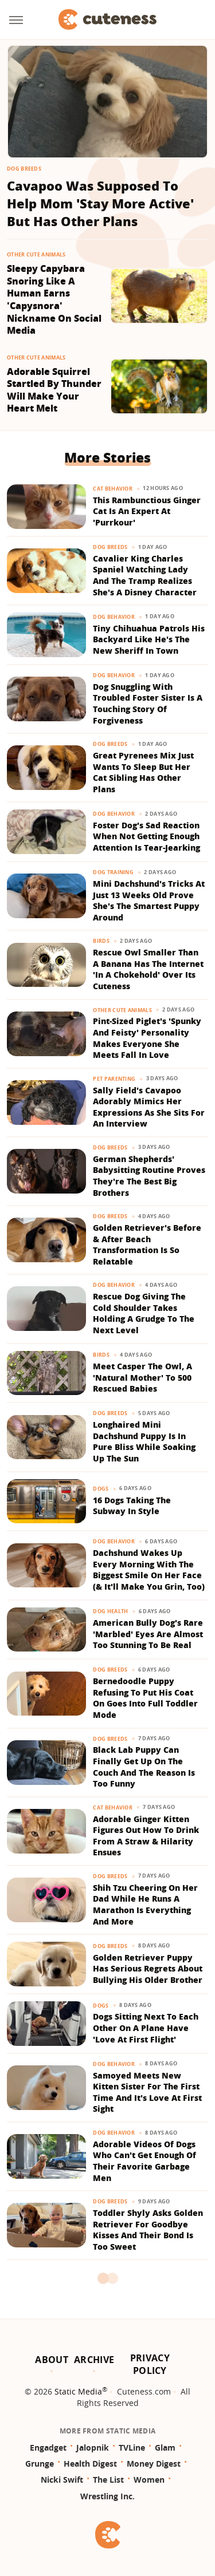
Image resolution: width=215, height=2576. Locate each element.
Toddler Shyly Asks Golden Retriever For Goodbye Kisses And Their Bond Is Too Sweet (148, 2229)
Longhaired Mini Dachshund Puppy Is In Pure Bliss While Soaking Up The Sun (144, 1441)
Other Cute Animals (36, 254)
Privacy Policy (150, 2364)
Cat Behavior (112, 488)
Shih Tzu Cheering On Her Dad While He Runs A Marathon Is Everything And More (145, 1904)
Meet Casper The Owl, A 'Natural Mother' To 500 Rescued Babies (142, 1377)
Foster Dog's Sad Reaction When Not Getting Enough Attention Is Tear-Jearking (146, 836)
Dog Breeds (24, 168)
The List (108, 2479)
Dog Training (113, 872)
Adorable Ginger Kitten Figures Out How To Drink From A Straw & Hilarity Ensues (146, 1836)
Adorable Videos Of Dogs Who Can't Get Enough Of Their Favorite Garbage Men (144, 2161)
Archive (94, 2359)
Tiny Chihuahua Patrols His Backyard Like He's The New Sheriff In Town (149, 639)
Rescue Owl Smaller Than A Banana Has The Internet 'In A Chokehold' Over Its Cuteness (148, 969)
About (51, 2359)
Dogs (100, 1488)
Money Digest (154, 2463)
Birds (101, 941)
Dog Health (110, 1611)
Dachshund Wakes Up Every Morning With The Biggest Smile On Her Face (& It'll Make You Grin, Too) (149, 1569)
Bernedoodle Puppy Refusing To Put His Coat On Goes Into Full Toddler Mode (145, 1698)
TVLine (132, 2447)
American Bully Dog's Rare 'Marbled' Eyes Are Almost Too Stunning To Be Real (148, 1633)
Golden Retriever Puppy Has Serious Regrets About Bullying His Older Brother (147, 1968)
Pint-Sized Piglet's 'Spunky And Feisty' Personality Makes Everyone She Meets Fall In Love (147, 1038)
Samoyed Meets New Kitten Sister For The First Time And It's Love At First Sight (147, 2092)
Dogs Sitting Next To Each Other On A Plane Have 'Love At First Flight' (145, 2027)
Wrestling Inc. (107, 2496)
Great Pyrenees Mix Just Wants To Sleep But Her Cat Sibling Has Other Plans (143, 772)
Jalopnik (92, 2447)
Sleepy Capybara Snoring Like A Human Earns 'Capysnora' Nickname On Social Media (54, 300)
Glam (165, 2447)
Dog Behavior (114, 617)
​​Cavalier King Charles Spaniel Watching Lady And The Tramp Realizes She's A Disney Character (145, 575)
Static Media (78, 2391)
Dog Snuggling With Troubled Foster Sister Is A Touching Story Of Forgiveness (147, 703)
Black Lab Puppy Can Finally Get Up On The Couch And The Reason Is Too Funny (144, 1766)
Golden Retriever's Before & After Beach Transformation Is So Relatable (147, 1244)
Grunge (39, 2463)
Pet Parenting (114, 1078)
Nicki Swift (62, 2479)
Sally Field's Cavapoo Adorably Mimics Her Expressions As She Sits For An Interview (149, 1107)
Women (149, 2479)
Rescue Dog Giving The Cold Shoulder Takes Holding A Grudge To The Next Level (143, 1313)
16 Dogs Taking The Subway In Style (132, 1506)
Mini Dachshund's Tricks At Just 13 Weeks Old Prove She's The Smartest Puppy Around (149, 900)
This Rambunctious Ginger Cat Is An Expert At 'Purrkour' (147, 511)
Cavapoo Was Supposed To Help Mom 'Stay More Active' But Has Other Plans (100, 203)
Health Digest (90, 2463)
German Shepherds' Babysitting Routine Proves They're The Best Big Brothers (149, 1175)
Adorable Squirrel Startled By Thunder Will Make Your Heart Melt (54, 390)
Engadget (48, 2447)
